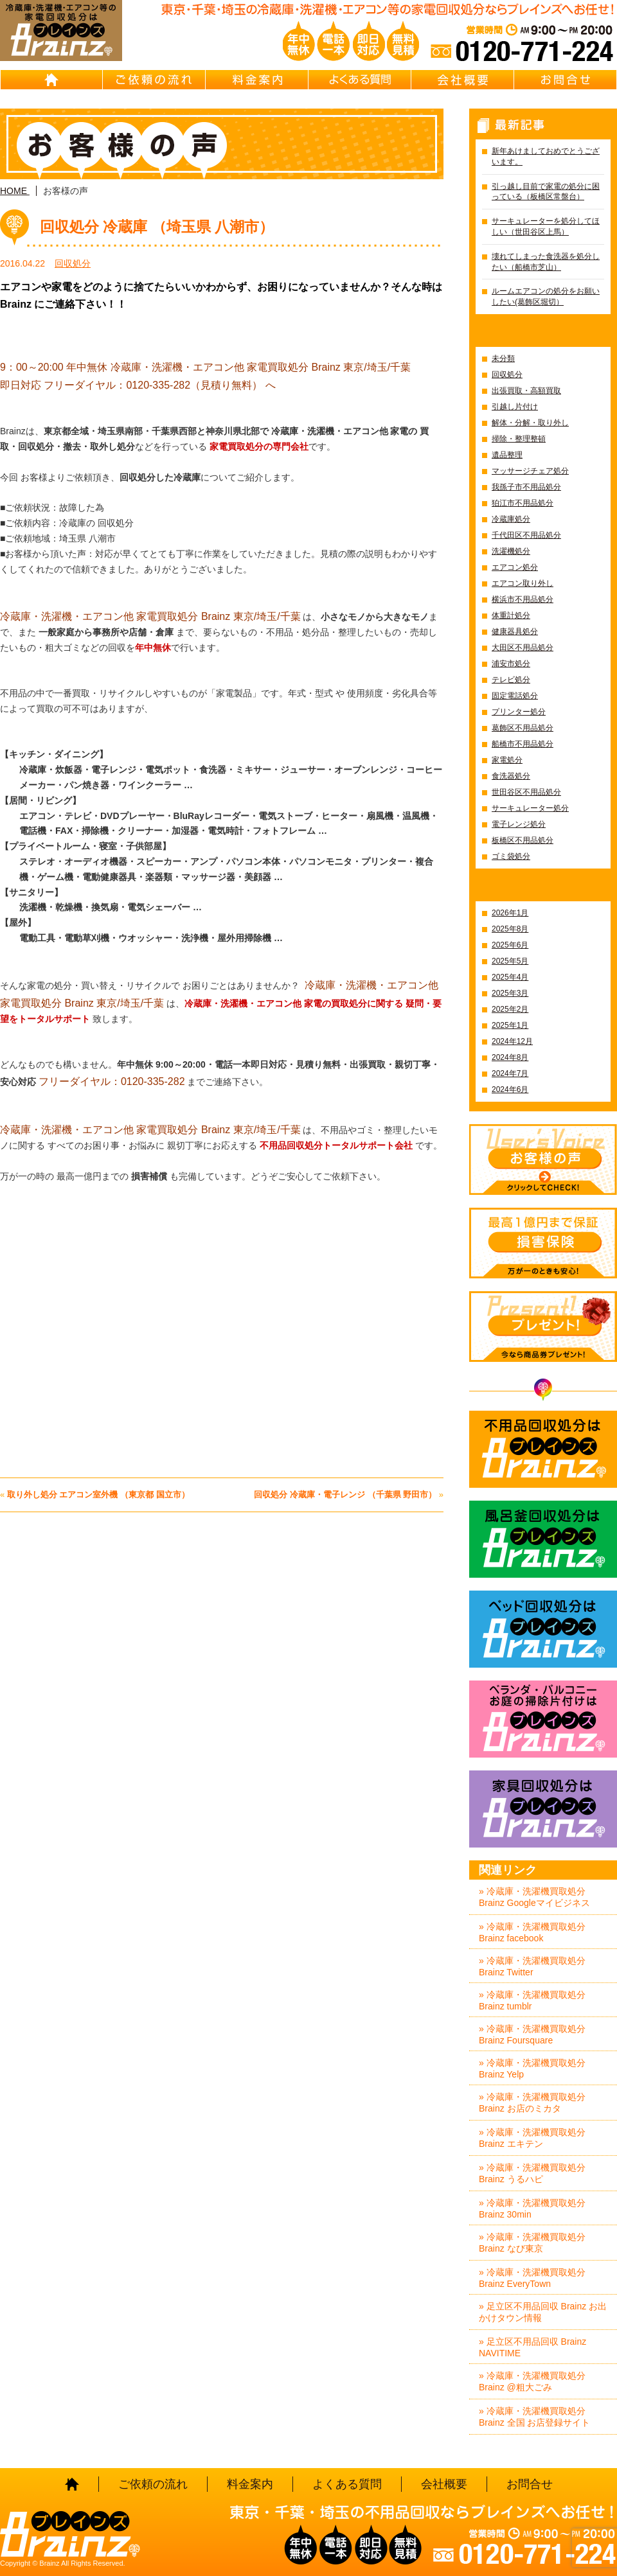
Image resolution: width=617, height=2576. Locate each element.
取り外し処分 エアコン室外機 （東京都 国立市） (98, 1494)
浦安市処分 (511, 663)
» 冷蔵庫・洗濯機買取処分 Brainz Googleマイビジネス (534, 1897)
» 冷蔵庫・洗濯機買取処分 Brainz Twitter (532, 1966)
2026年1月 (510, 912)
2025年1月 (510, 1025)
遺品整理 (507, 454)
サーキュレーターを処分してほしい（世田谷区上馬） (546, 226)
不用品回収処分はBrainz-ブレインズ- (543, 1449)
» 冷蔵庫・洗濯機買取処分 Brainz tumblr (532, 2000)
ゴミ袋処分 (511, 856)
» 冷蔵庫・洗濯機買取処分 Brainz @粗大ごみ (532, 2381)
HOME (51, 79)
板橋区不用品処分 (522, 840)
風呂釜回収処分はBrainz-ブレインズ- (543, 1539)
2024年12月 (512, 1041)
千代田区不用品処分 (526, 535)
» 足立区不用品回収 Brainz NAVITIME (532, 2347)
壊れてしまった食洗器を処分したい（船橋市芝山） (546, 262)
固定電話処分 (515, 695)
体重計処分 (511, 615)
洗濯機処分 (511, 551)
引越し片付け (515, 406)
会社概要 (462, 79)
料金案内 (257, 79)
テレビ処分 (511, 679)
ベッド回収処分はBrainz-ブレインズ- (543, 1629)
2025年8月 (510, 928)
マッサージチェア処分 (530, 470)
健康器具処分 (515, 631)
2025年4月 (510, 977)
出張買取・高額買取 (526, 390)
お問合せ (565, 79)
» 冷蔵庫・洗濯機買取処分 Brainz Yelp (532, 2068)
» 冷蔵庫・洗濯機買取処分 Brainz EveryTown (532, 2278)
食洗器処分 (511, 776)
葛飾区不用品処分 (522, 727)
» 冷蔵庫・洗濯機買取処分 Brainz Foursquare (532, 2034)
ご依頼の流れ (154, 79)
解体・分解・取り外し (530, 422)
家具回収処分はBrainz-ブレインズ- (543, 1809)
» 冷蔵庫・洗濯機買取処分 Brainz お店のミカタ (532, 2102)
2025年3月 (510, 993)
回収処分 (73, 263)
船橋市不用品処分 (522, 743)
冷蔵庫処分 (511, 519)
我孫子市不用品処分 (526, 486)
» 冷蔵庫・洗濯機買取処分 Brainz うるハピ (532, 2173)
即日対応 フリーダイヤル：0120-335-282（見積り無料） (131, 385)
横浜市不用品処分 (522, 599)
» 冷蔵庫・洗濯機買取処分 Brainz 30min (532, 2208)
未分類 (503, 358)
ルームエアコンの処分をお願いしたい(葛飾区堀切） (546, 296)
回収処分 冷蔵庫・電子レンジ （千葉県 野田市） (345, 1494)
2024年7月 (510, 1073)
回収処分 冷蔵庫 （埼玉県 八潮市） (157, 226)
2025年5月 (510, 961)
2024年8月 (510, 1057)
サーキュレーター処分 (530, 808)
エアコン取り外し (522, 583)
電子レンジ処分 (519, 824)
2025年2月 (510, 1009)
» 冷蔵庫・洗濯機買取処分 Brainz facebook (532, 1932)
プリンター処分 (519, 711)
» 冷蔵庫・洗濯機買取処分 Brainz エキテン (532, 2138)
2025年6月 (510, 944)
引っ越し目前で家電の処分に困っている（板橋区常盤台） (546, 192)
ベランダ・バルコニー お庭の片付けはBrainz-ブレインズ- (543, 1719)
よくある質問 (359, 79)
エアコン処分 (515, 567)
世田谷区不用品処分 (526, 792)
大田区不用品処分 (522, 647)
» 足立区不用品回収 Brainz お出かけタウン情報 (543, 2312)
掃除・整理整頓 (519, 438)
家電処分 (507, 759)
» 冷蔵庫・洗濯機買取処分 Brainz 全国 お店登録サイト (534, 2417)
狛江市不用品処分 (522, 502)
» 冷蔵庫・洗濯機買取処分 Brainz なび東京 (532, 2243)
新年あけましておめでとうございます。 (546, 156)
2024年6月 (510, 1089)
